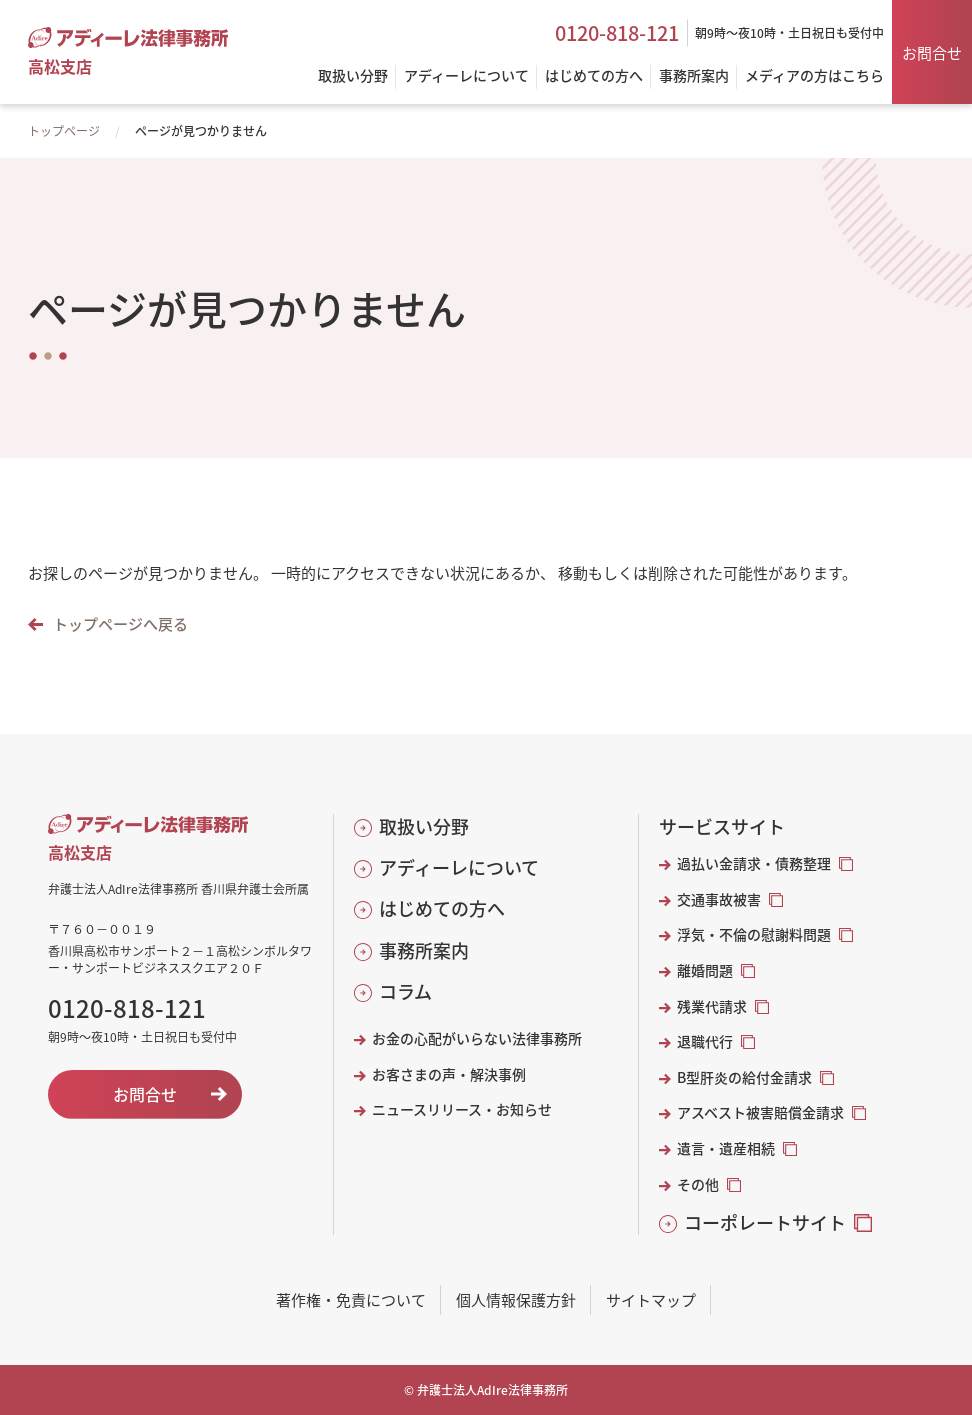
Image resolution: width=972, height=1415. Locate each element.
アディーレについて (459, 867)
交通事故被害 (719, 899)
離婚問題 (705, 970)
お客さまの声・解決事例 (449, 1074)
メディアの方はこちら (814, 76)
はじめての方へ (442, 908)
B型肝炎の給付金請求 (744, 1077)
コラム (405, 991)
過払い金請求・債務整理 (754, 863)
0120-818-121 (617, 33)
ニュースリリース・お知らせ (462, 1109)
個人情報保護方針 (516, 1299)
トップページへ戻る (120, 623)
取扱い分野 (424, 826)
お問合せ (932, 52)
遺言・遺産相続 (726, 1148)
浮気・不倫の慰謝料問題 (754, 934)
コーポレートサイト (765, 1222)
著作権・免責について (351, 1299)
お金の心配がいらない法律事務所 (477, 1038)
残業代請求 (712, 1006)
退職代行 (705, 1041)
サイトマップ (651, 1299)
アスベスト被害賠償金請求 (760, 1112)
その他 (698, 1184)
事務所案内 (424, 950)
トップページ (64, 130)
